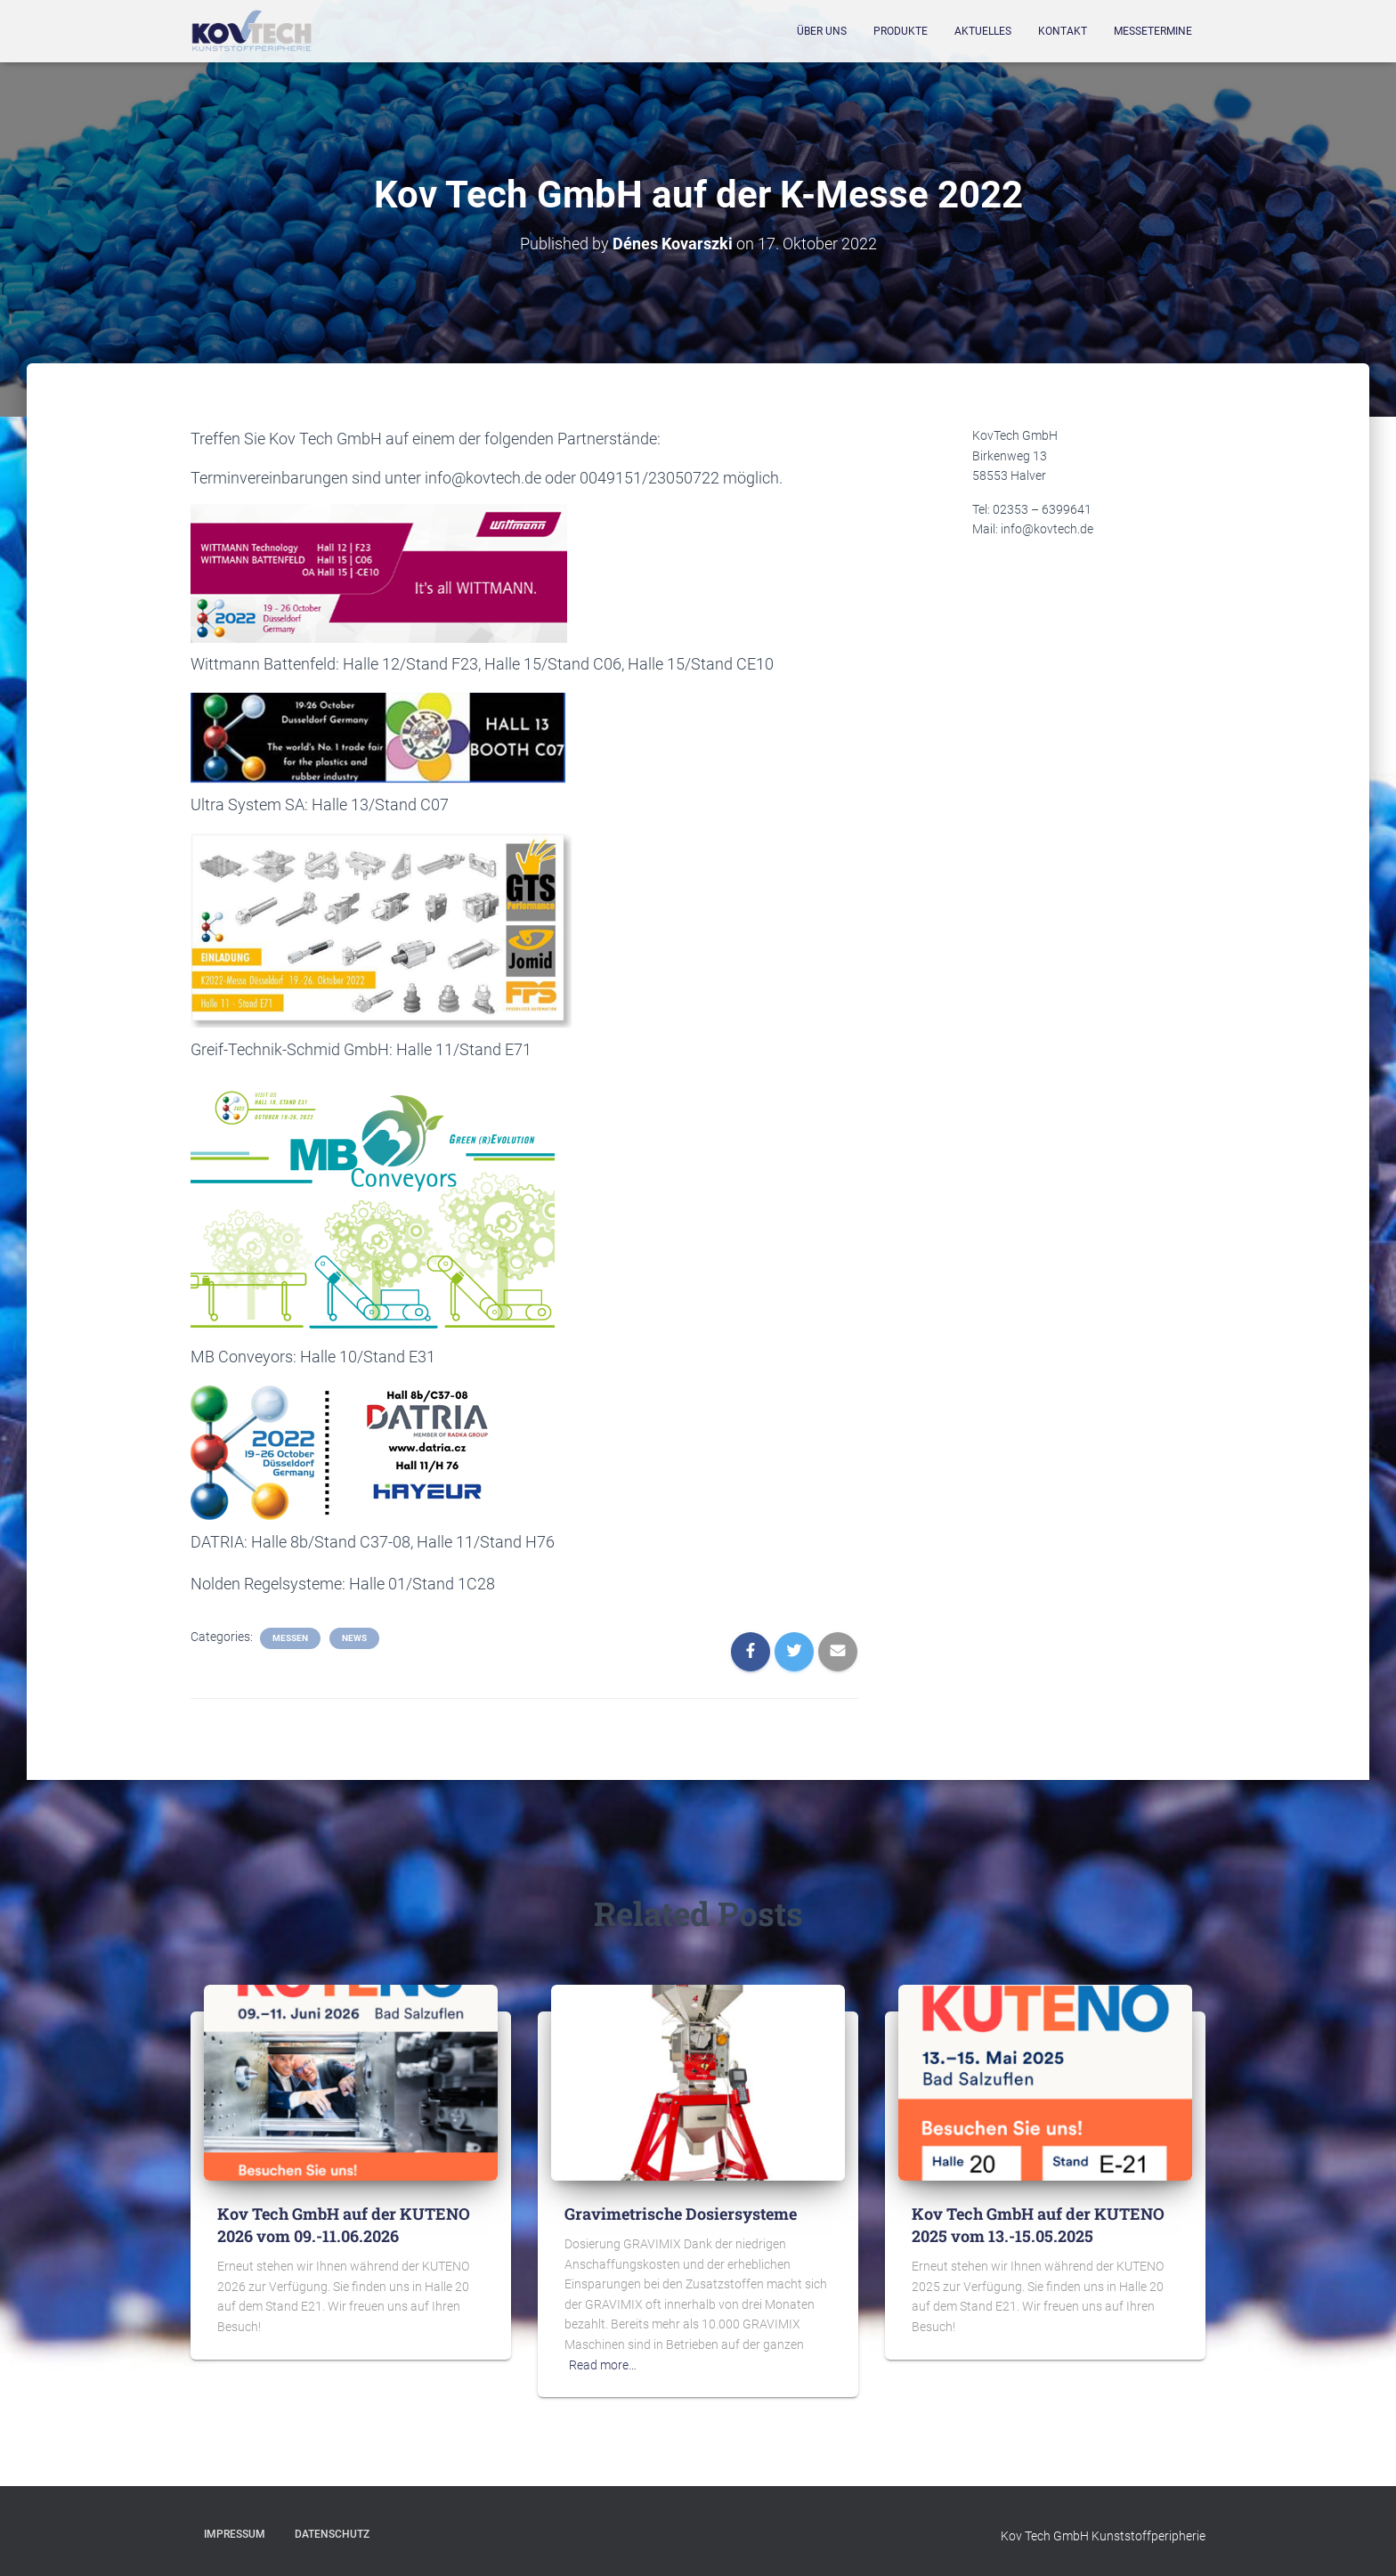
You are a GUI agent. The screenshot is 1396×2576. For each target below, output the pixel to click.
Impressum (234, 2534)
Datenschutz (332, 2534)
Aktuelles (982, 31)
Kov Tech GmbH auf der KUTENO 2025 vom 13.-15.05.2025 (1038, 2225)
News (354, 1638)
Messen (290, 1638)
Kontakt (1062, 31)
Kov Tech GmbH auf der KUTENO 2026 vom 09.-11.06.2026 (343, 2225)
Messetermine (1153, 31)
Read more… (603, 2365)
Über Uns (822, 31)
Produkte (900, 31)
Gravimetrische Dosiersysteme (680, 2213)
